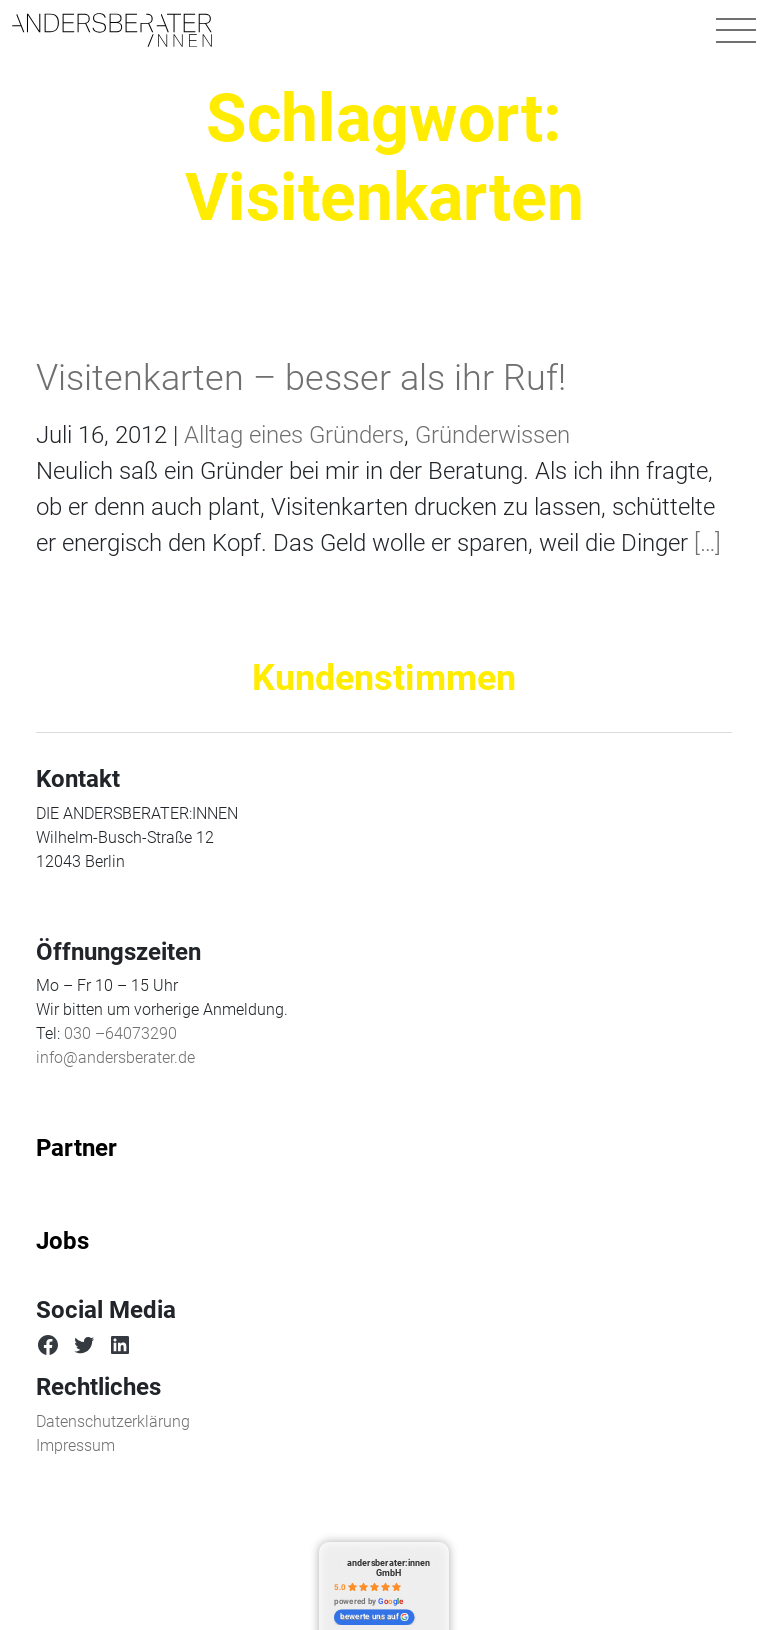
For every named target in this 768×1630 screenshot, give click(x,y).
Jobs (62, 1241)
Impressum (75, 1445)
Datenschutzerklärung (113, 1421)
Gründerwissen (492, 435)
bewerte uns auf (374, 1617)
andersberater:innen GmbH (388, 1567)
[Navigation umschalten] (736, 30)
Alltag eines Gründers (294, 435)
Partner (76, 1148)
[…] (704, 543)
